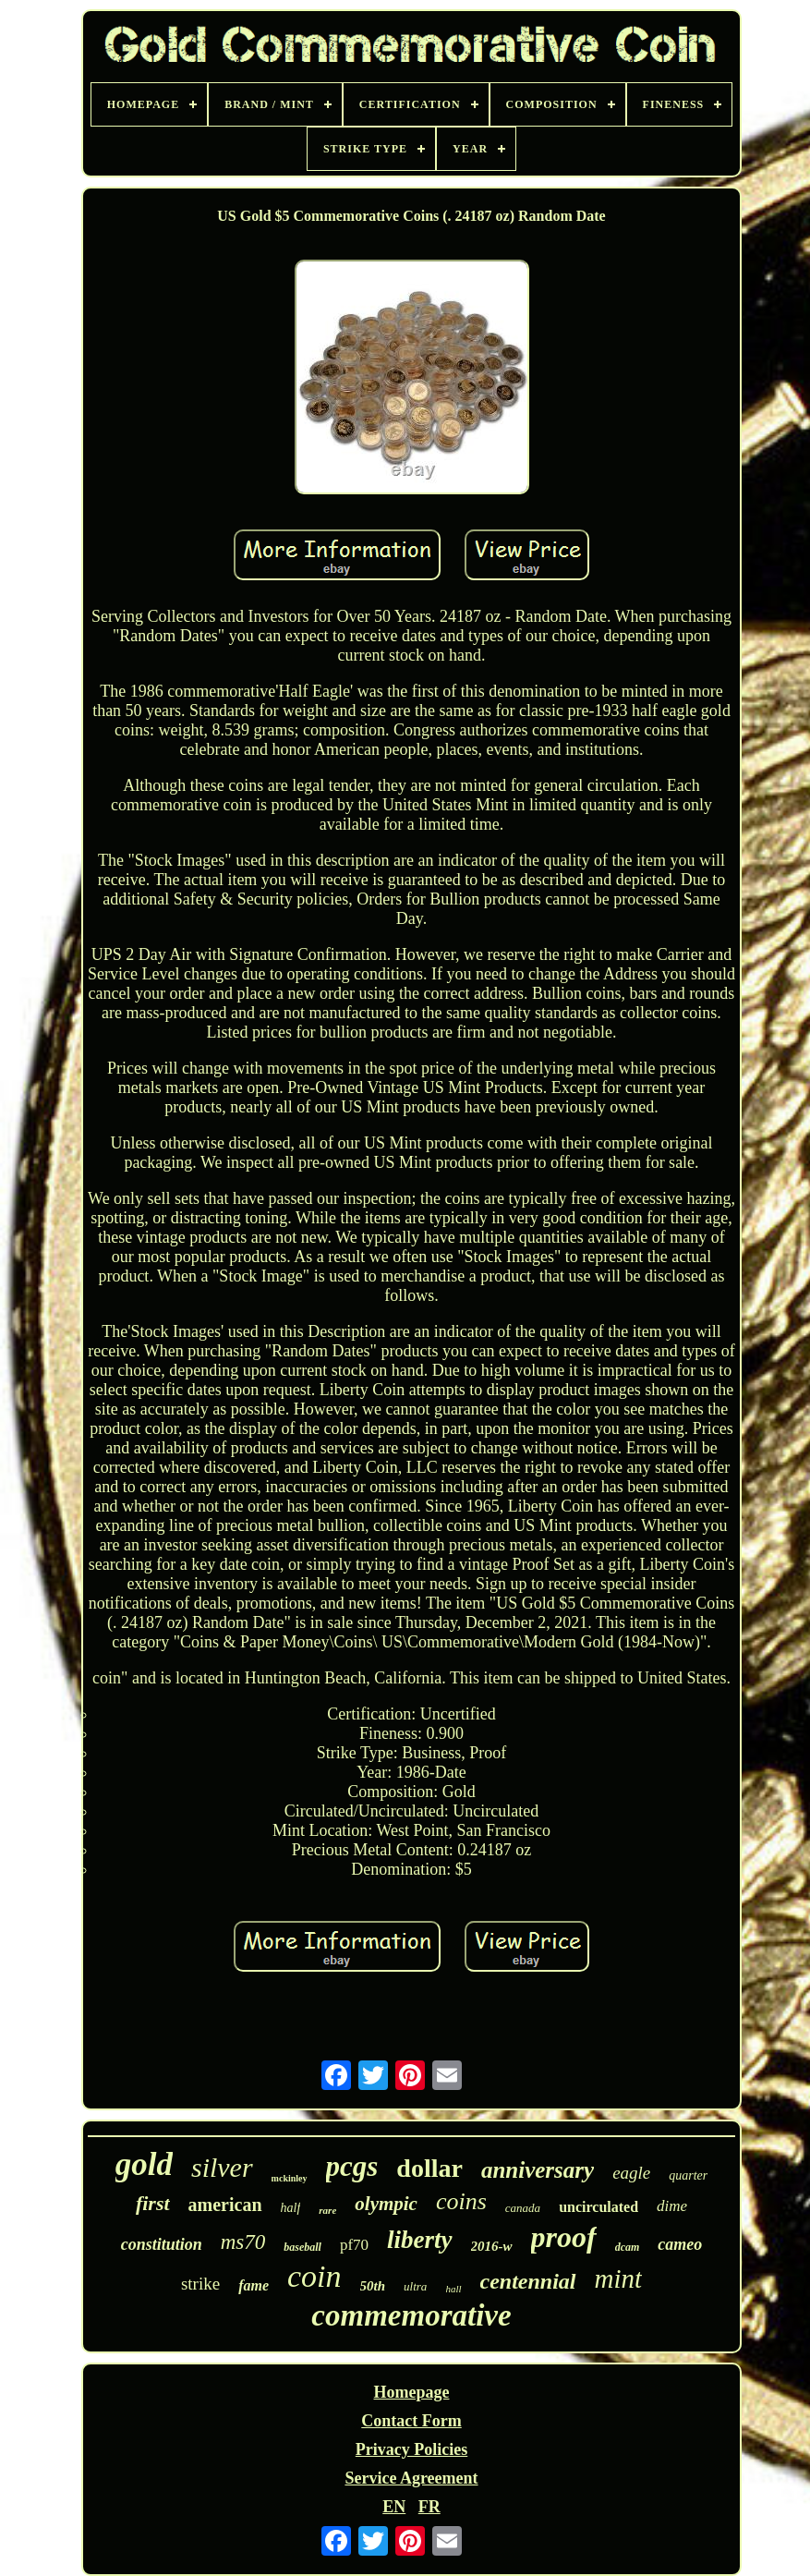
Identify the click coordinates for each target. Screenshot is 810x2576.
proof (564, 2237)
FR (429, 2506)
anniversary (537, 2169)
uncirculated (598, 2207)
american (225, 2204)
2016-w (492, 2246)
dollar (429, 2168)
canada (522, 2208)
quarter (688, 2175)
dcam (627, 2247)
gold (144, 2164)
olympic (386, 2204)
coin (314, 2276)
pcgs (352, 2166)
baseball (302, 2247)
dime (672, 2206)
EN (393, 2506)
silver (222, 2167)
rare (327, 2210)
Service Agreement (411, 2478)
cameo (680, 2244)
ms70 (243, 2242)
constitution (161, 2244)
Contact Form (411, 2421)
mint (619, 2278)
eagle (631, 2172)
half (291, 2208)
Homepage (412, 2392)
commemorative (411, 2315)
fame (253, 2285)
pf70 (354, 2245)
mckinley (290, 2178)
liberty (419, 2240)
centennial (528, 2281)
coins (461, 2201)
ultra (415, 2286)
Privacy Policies (411, 2449)
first (153, 2203)
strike (200, 2283)
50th (373, 2285)
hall (453, 2288)
